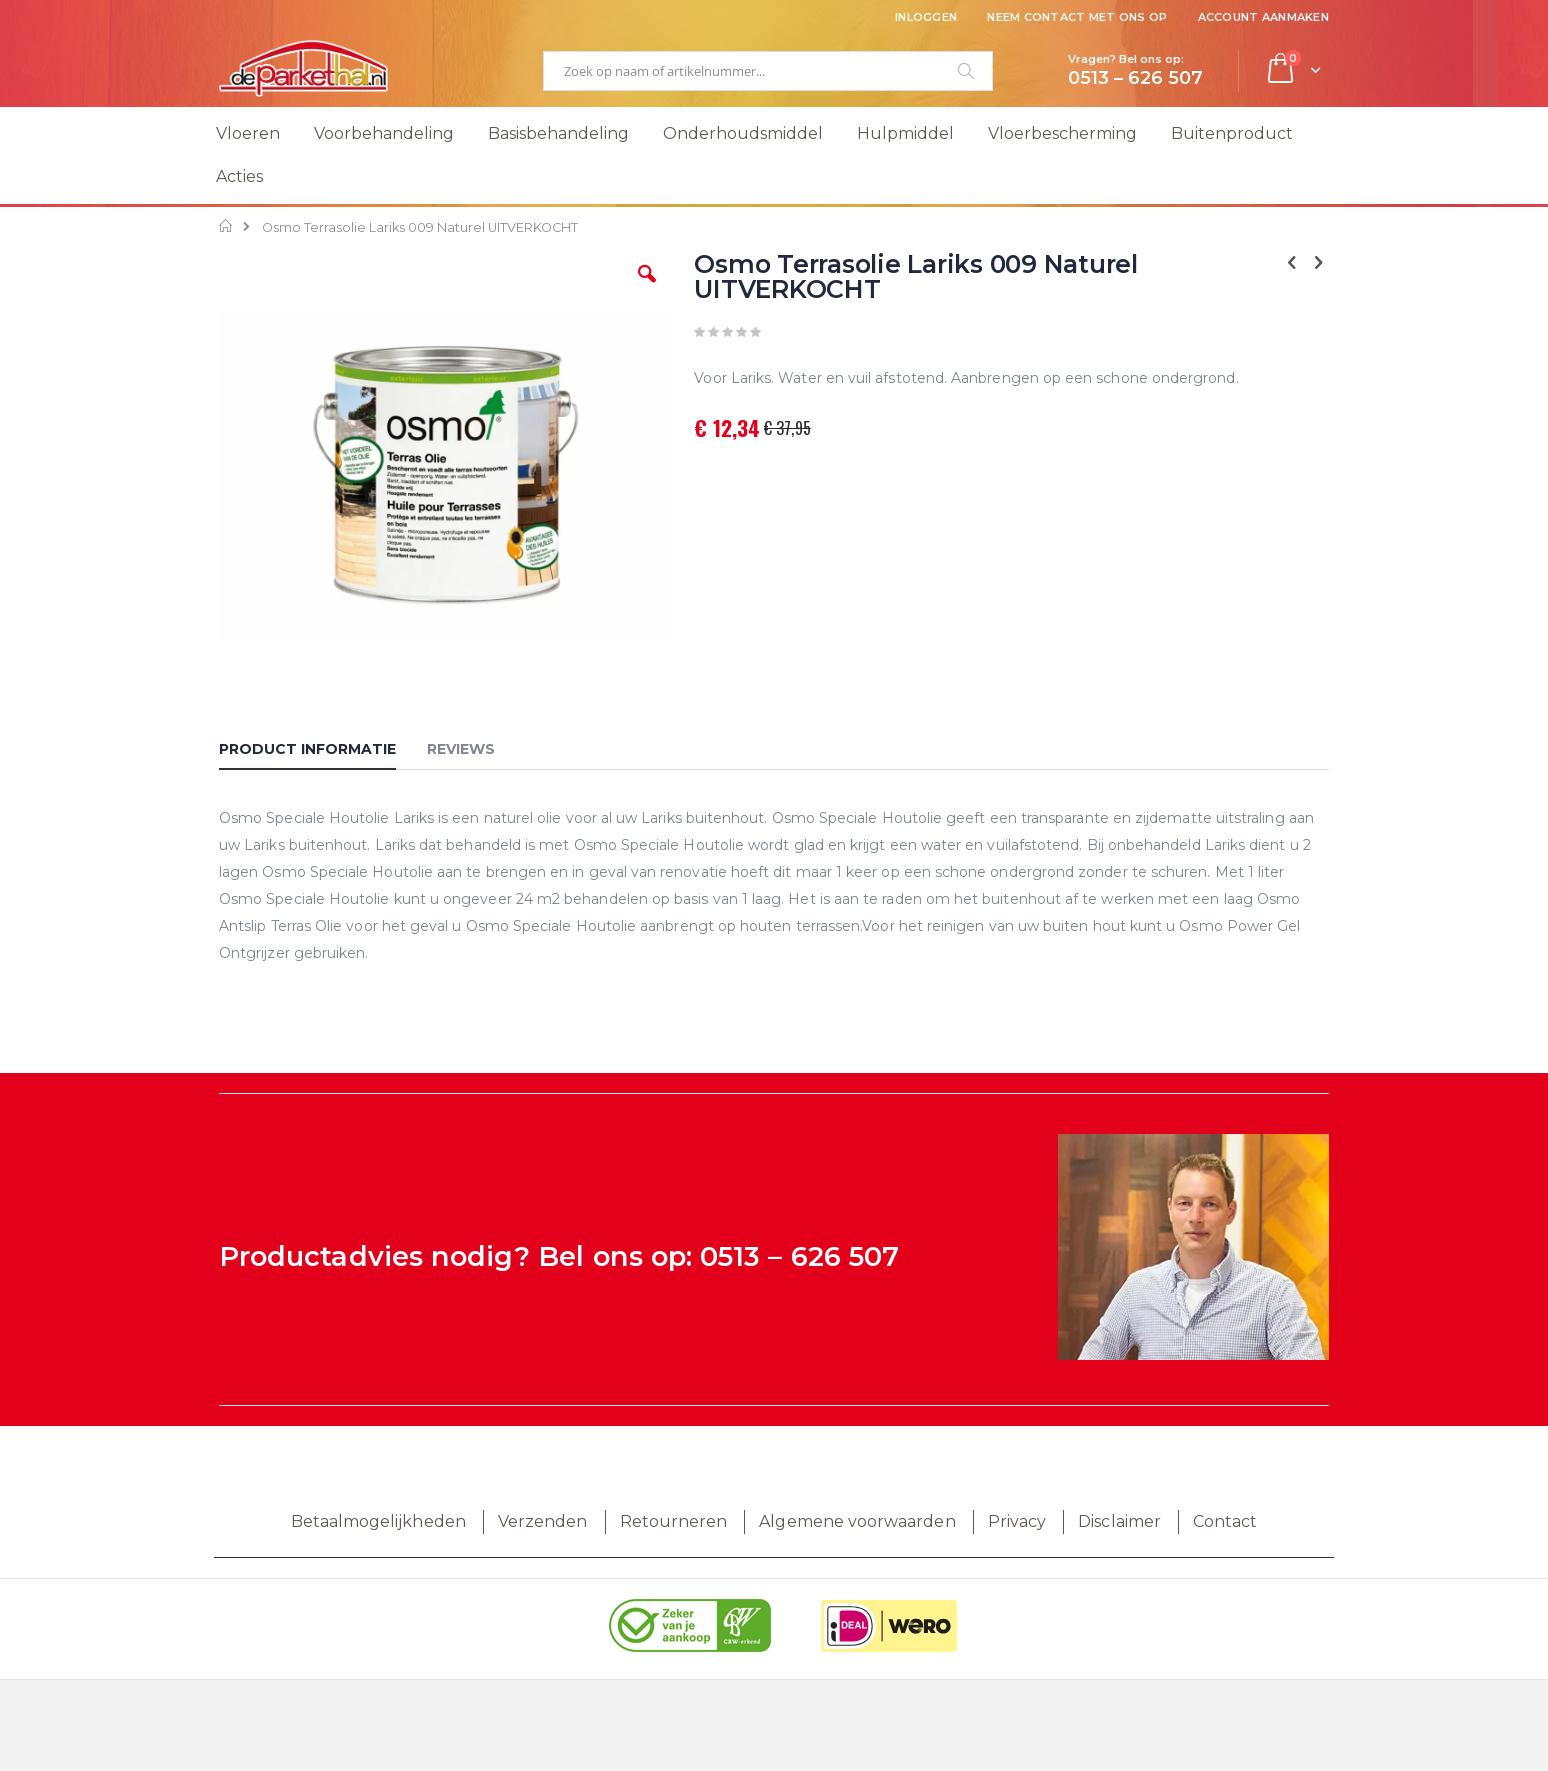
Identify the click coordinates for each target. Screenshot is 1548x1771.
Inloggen (926, 17)
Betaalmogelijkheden (378, 1521)
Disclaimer (1119, 1521)
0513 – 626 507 (799, 1256)
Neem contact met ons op (1077, 17)
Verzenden (543, 1521)
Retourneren (674, 1521)
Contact (1225, 1521)
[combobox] (768, 71)
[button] (647, 289)
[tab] (322, 752)
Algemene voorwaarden (857, 1521)
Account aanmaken (1263, 17)
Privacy (1017, 1521)
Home (226, 226)
